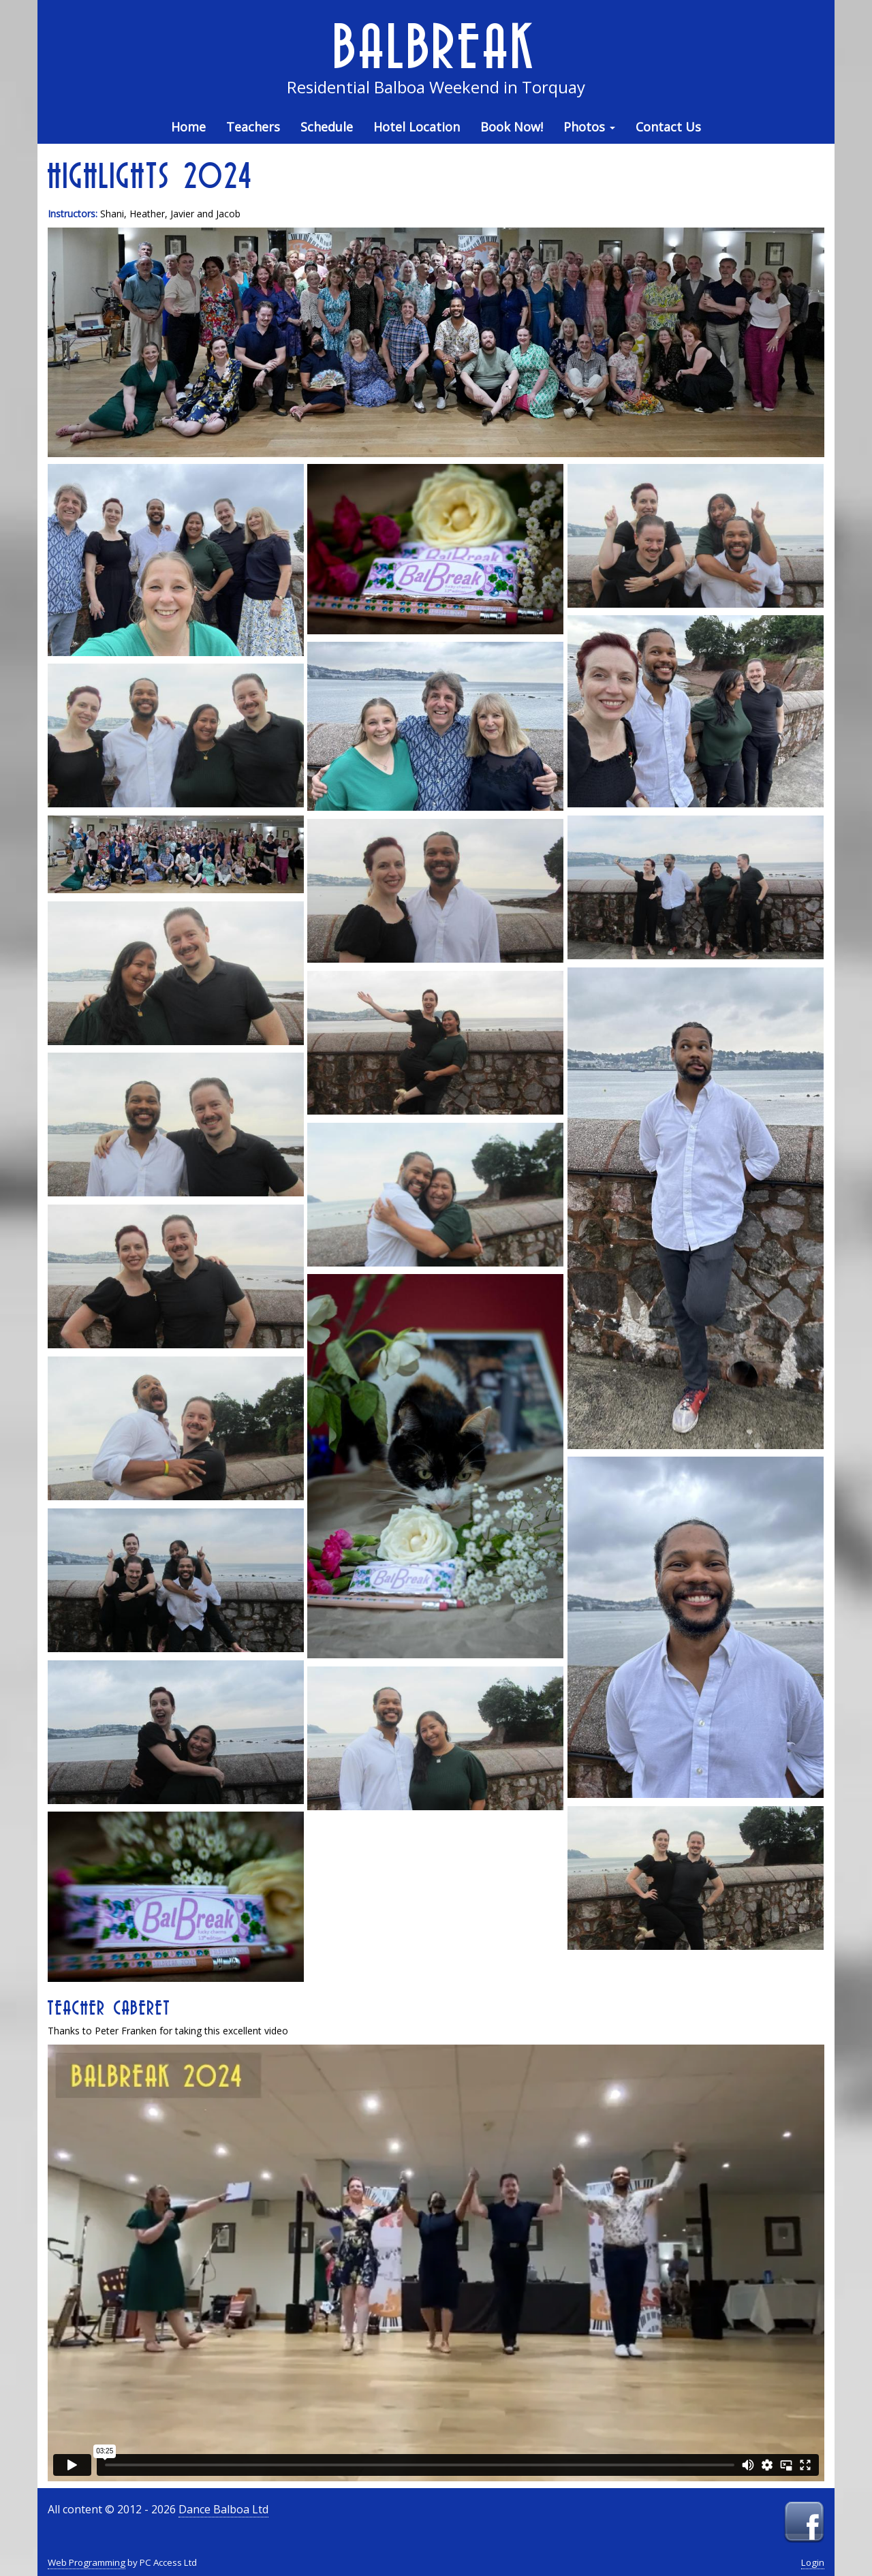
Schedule (326, 127)
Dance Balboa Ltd (223, 2509)
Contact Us (668, 127)
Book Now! (511, 127)
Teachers (253, 127)
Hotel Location (416, 127)
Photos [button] (589, 127)
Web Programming (86, 2562)
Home (188, 127)
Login (812, 2562)
